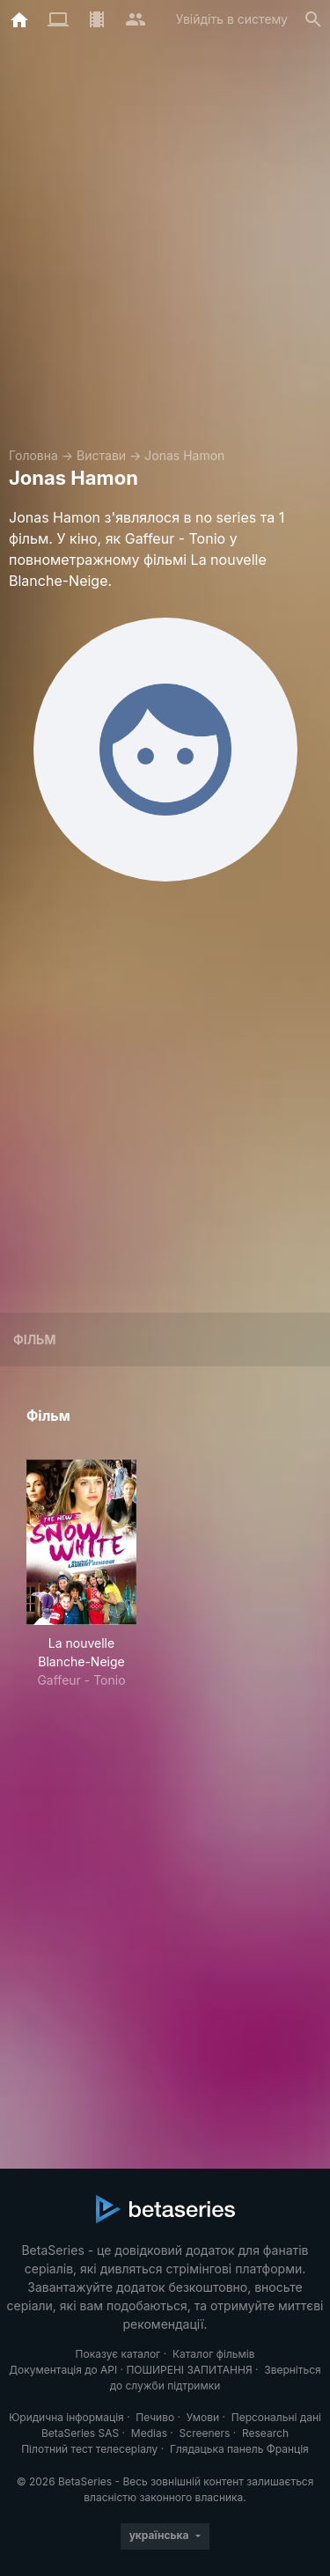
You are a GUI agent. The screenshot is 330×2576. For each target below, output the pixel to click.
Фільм (34, 1339)
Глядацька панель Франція (239, 2448)
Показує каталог (118, 2353)
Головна (33, 455)
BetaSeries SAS (80, 2433)
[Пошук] (313, 19)
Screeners (205, 2433)
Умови (203, 2417)
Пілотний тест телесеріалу (89, 2448)
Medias (149, 2433)
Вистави (101, 455)
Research (265, 2433)
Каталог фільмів (213, 2353)
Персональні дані (276, 2417)
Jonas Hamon (184, 455)
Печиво (155, 2417)
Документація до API (63, 2369)
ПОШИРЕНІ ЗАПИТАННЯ (189, 2369)
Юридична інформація (66, 2417)
